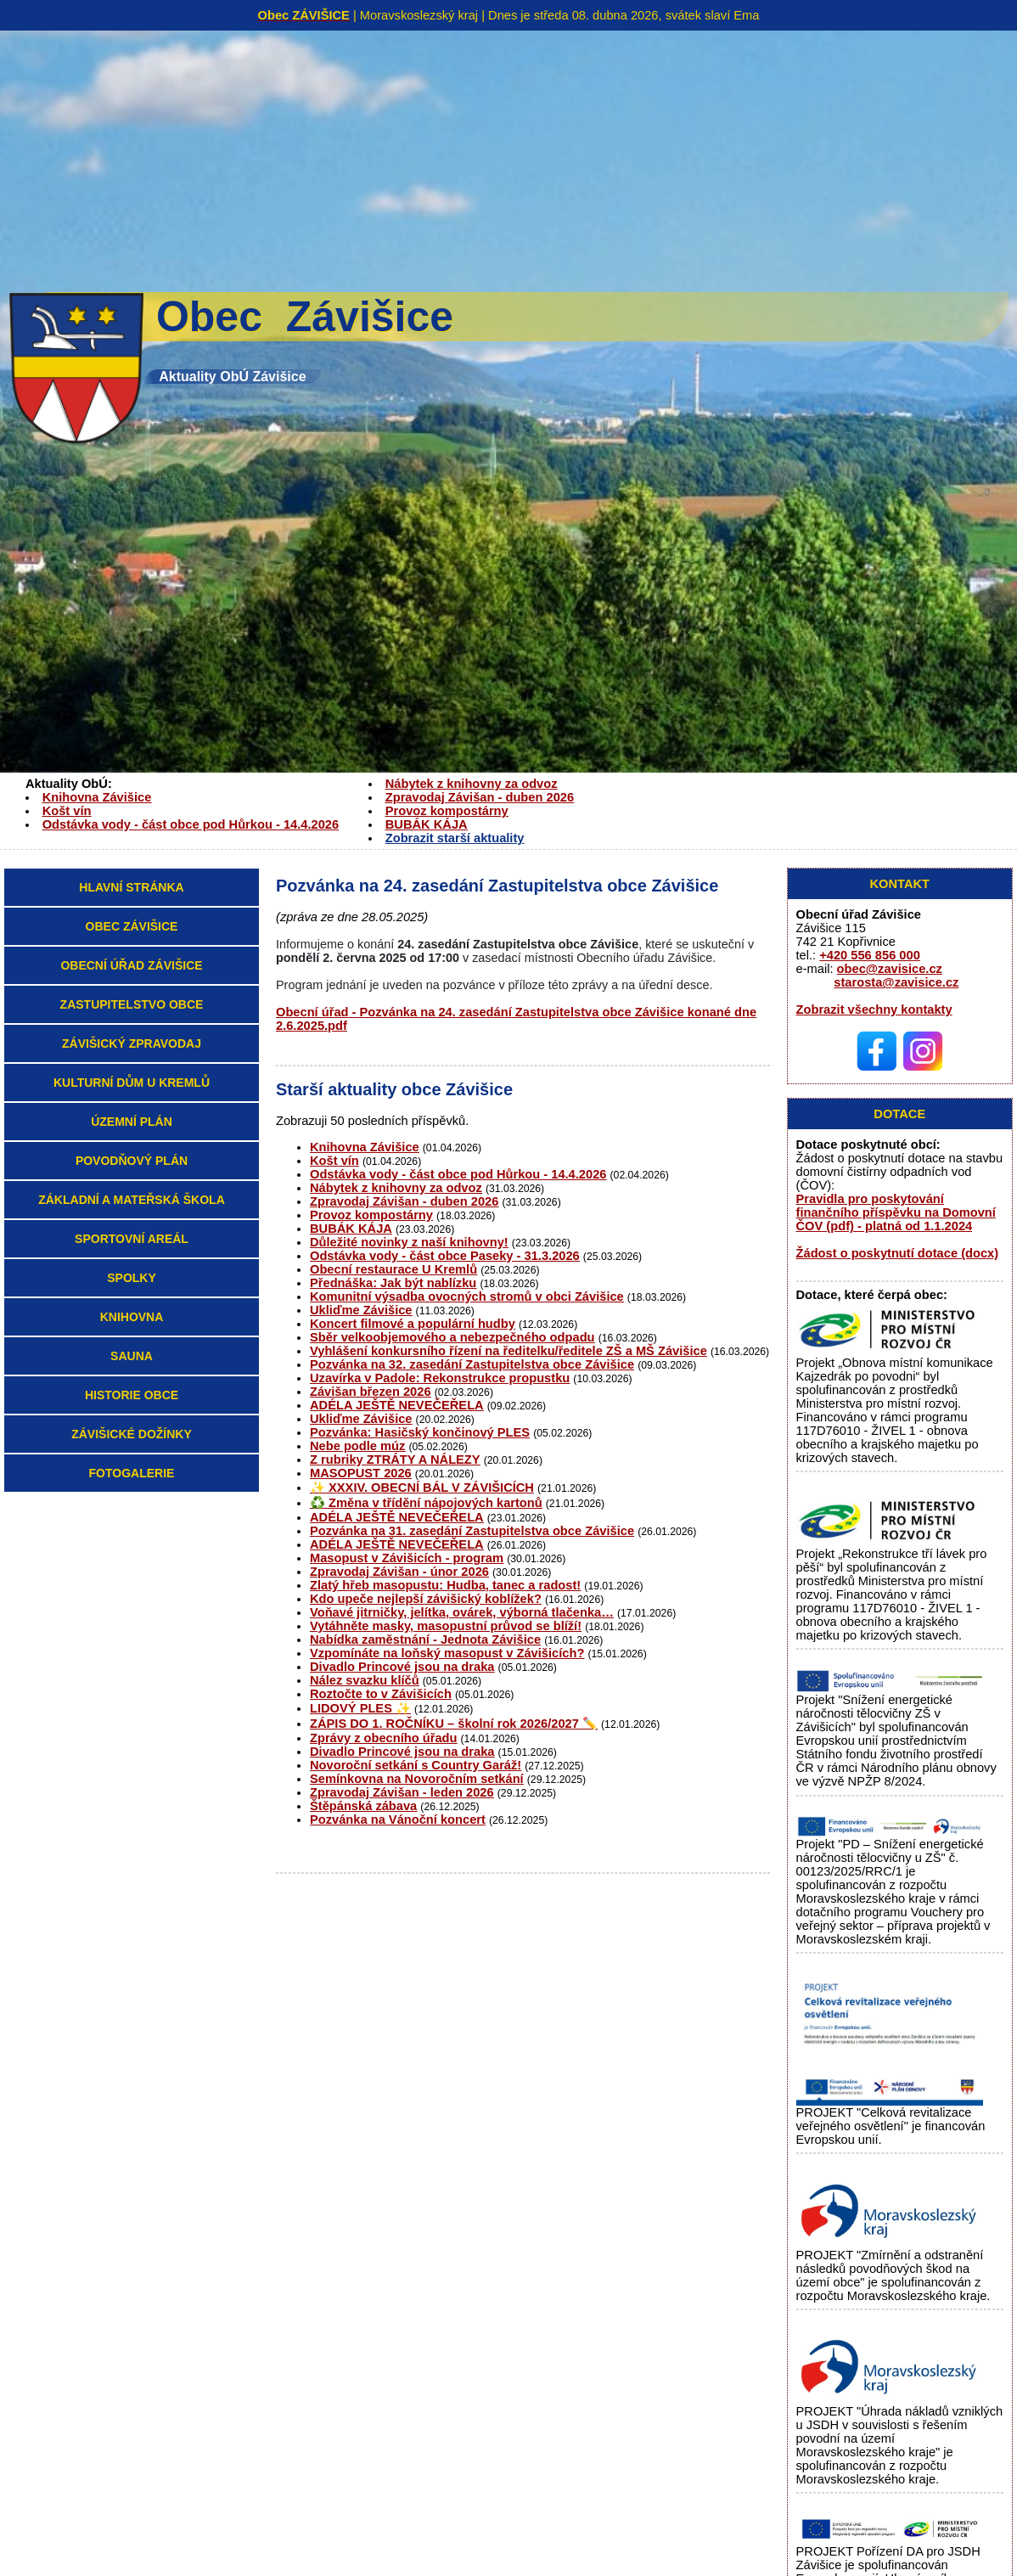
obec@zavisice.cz (889, 969)
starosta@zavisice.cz (896, 982)
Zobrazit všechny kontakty (874, 1009)
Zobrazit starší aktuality (455, 838)
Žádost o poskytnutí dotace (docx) (897, 1253)
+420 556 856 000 (869, 955)
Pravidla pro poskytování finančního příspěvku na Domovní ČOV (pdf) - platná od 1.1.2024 (896, 1212)
